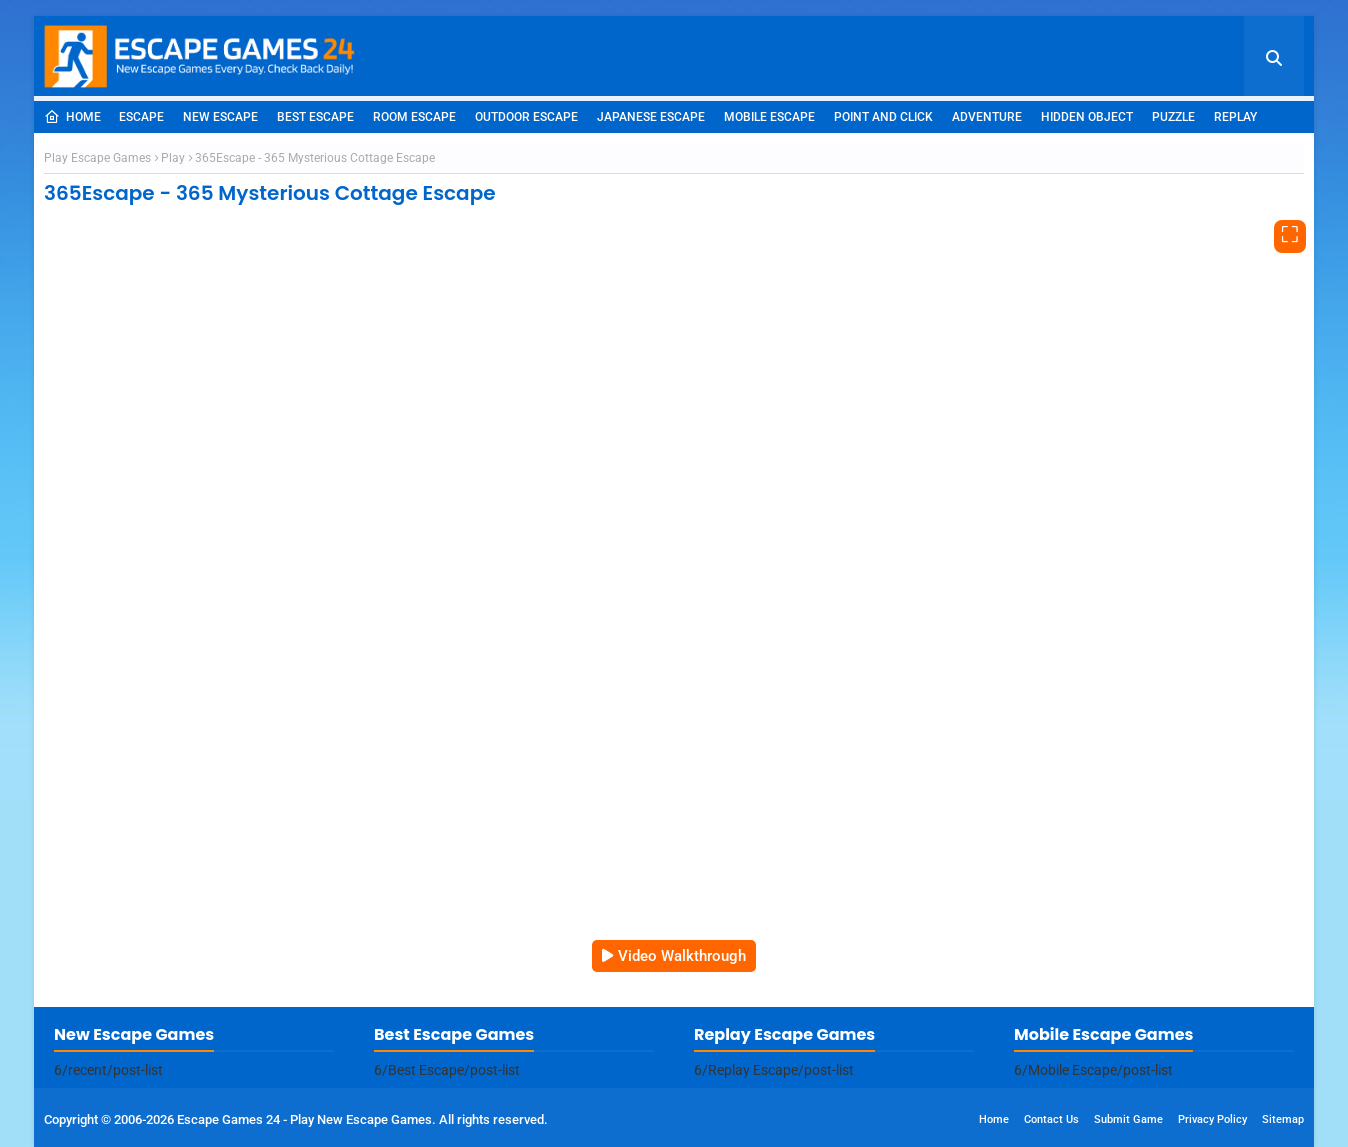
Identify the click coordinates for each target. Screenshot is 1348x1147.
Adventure (987, 117)
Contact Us (1051, 1119)
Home (72, 117)
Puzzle (1173, 117)
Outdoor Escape (526, 117)
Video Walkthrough (682, 956)
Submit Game (1128, 1119)
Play (173, 158)
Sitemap (1283, 1119)
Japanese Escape (651, 117)
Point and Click (883, 117)
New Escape (220, 117)
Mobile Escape (769, 117)
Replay (1235, 117)
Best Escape (315, 117)
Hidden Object (1087, 117)
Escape (141, 117)
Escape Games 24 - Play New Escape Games (304, 1119)
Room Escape (414, 117)
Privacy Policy (1212, 1119)
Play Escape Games (97, 158)
